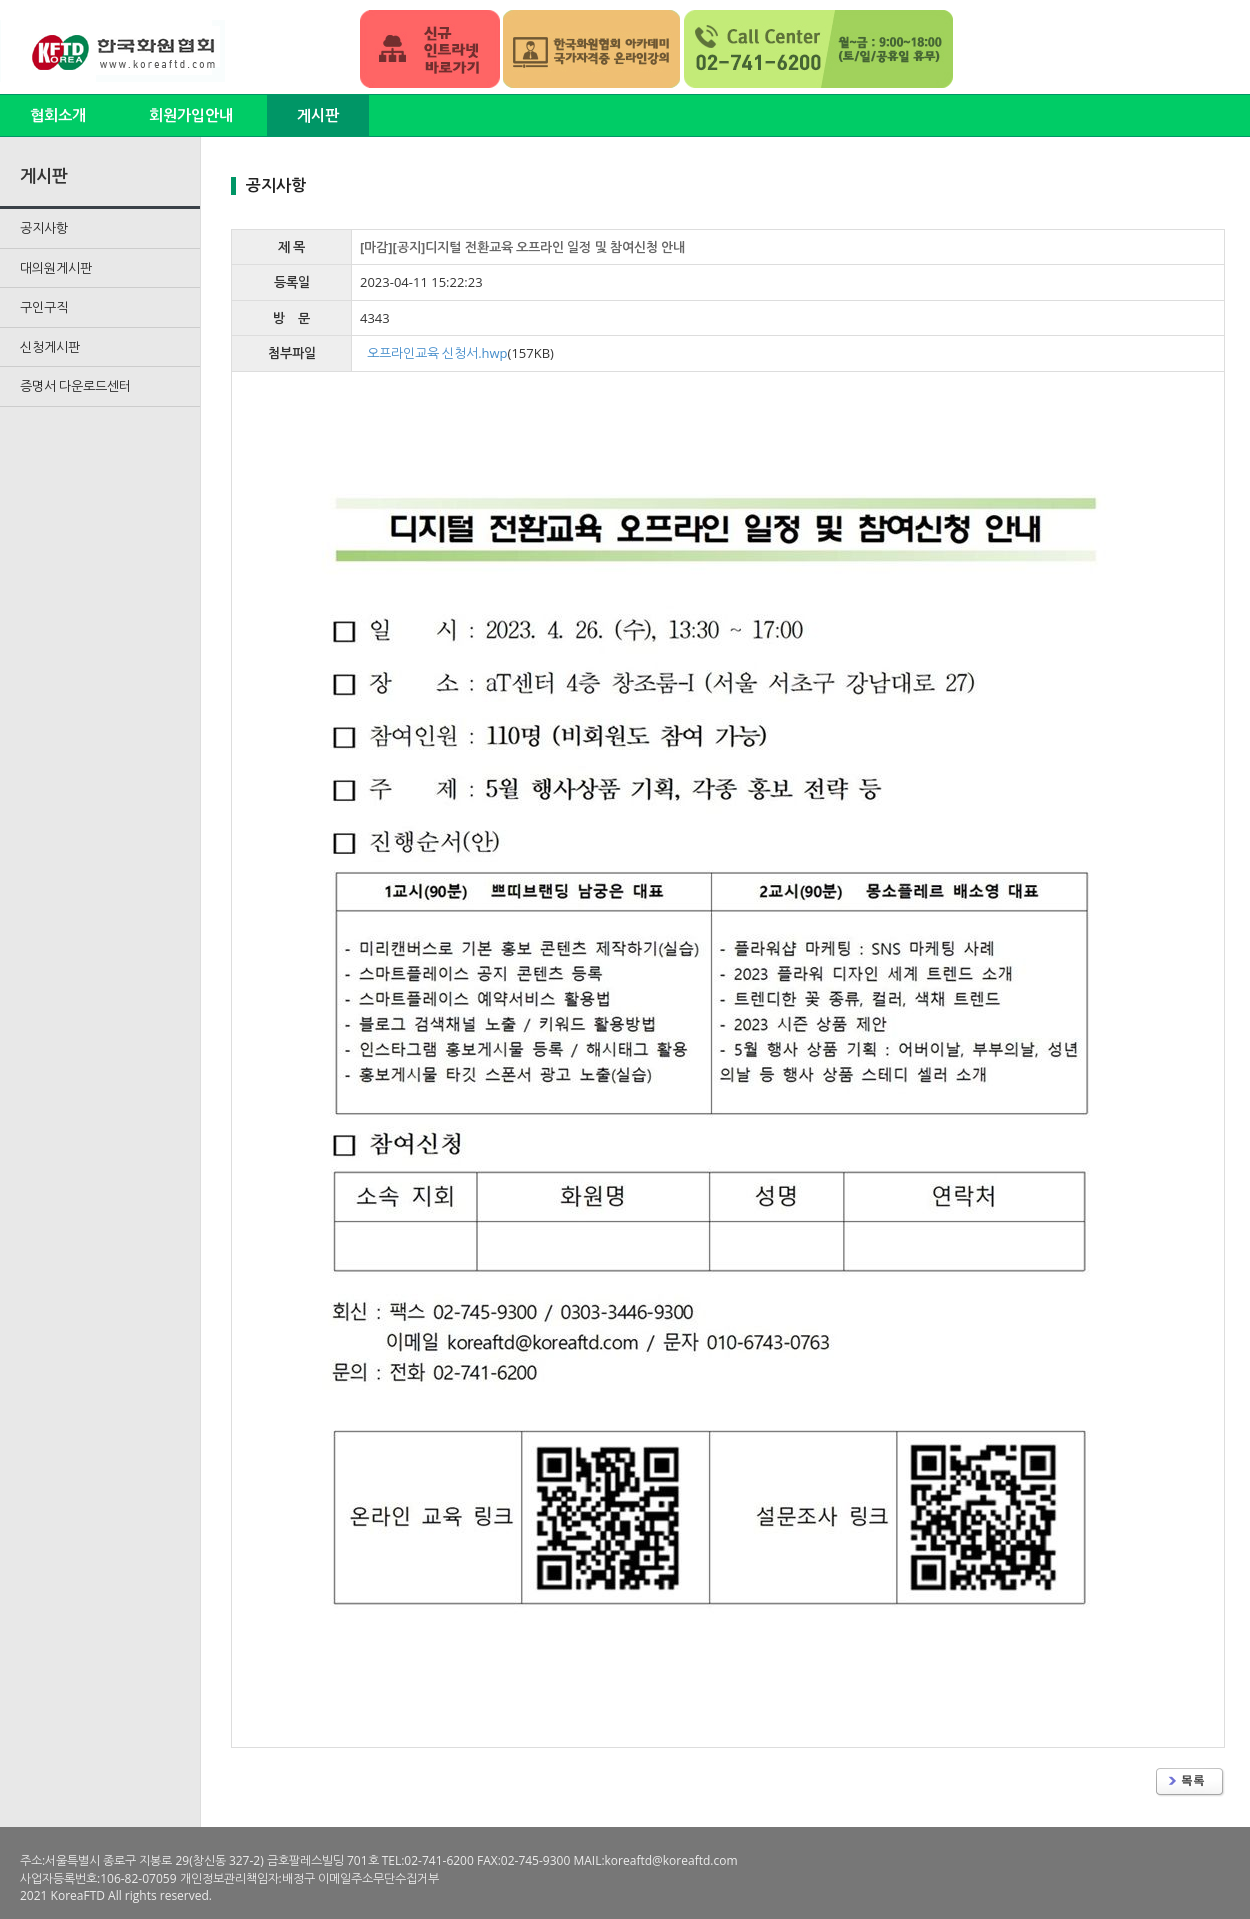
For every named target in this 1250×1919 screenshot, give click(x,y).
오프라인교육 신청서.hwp (437, 353)
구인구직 (44, 307)
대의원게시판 (56, 268)
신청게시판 (50, 347)
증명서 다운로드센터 (75, 386)
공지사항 (44, 228)
